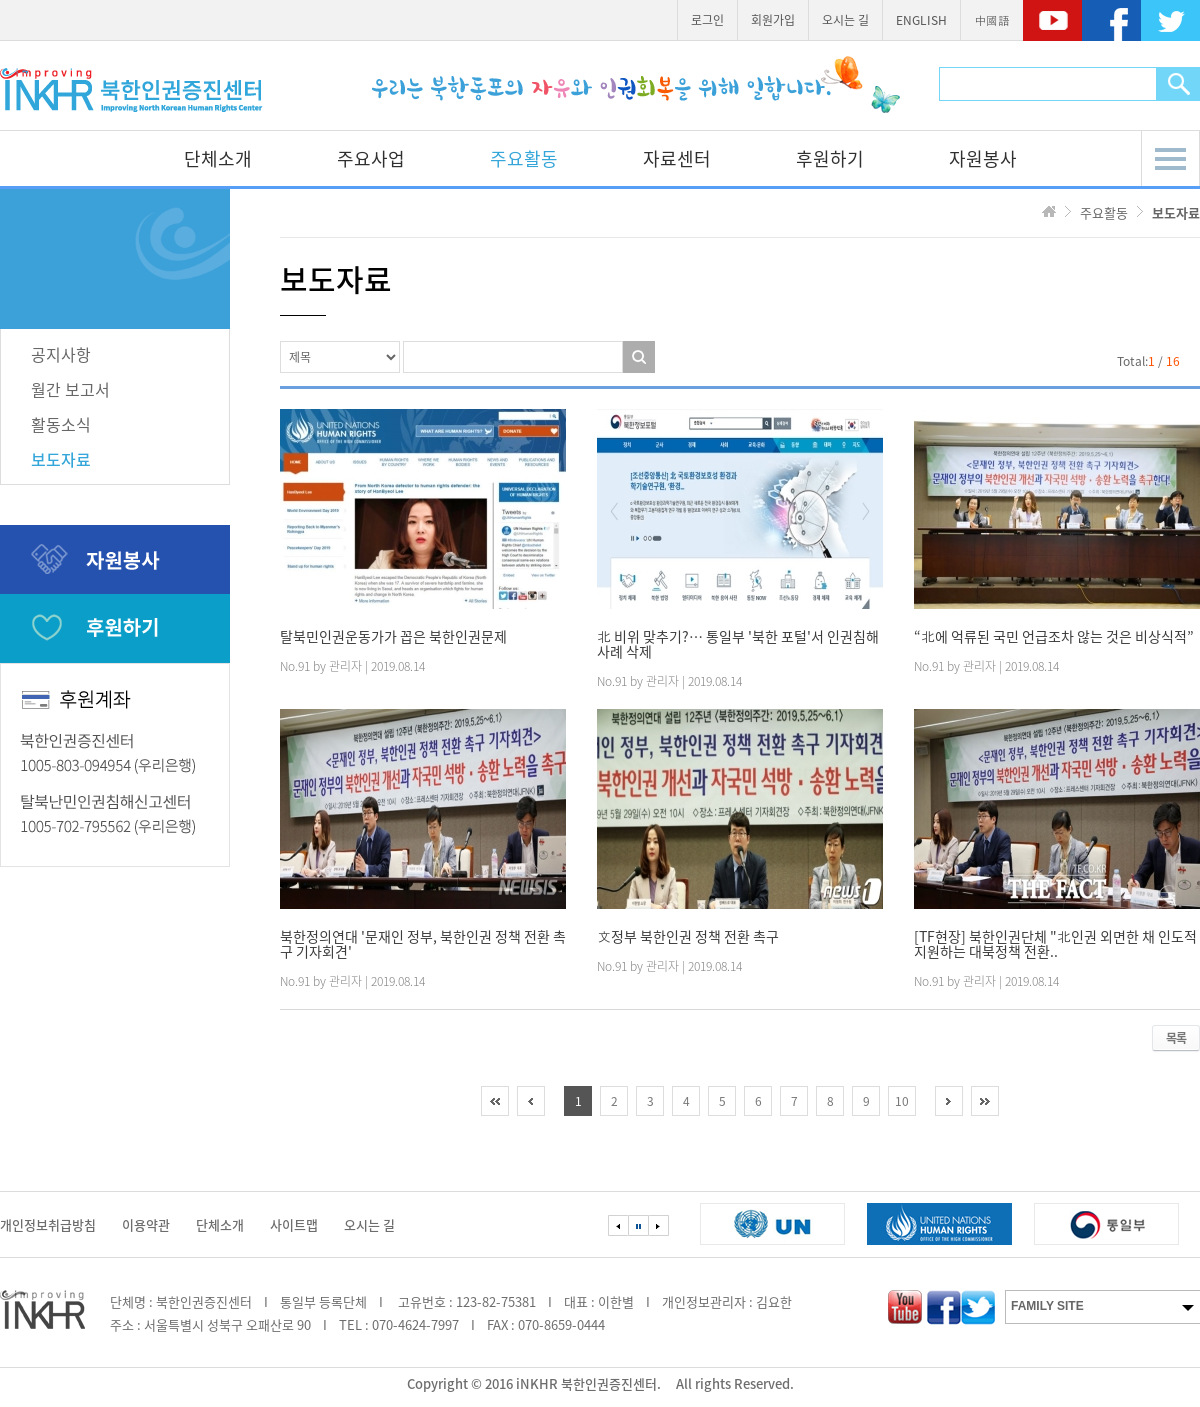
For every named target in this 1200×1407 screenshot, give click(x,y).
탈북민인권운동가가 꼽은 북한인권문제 (393, 636)
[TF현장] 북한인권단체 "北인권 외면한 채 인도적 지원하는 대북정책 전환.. (1055, 944)
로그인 (707, 20)
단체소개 (218, 158)
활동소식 (61, 424)
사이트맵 (294, 1224)
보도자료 (61, 459)
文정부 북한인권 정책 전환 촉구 (688, 936)
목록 (1176, 1038)
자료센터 (677, 158)
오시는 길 (845, 20)
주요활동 (524, 158)
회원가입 (773, 20)
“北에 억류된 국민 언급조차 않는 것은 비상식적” (1054, 636)
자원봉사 (983, 158)
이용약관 (146, 1224)
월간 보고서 (70, 389)
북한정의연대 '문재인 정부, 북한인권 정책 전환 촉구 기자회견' (423, 944)
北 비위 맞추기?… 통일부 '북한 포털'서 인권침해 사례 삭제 (738, 644)
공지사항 (61, 354)
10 (902, 1101)
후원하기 (830, 158)
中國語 (992, 20)
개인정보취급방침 (48, 1224)
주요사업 (371, 158)
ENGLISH (921, 20)
